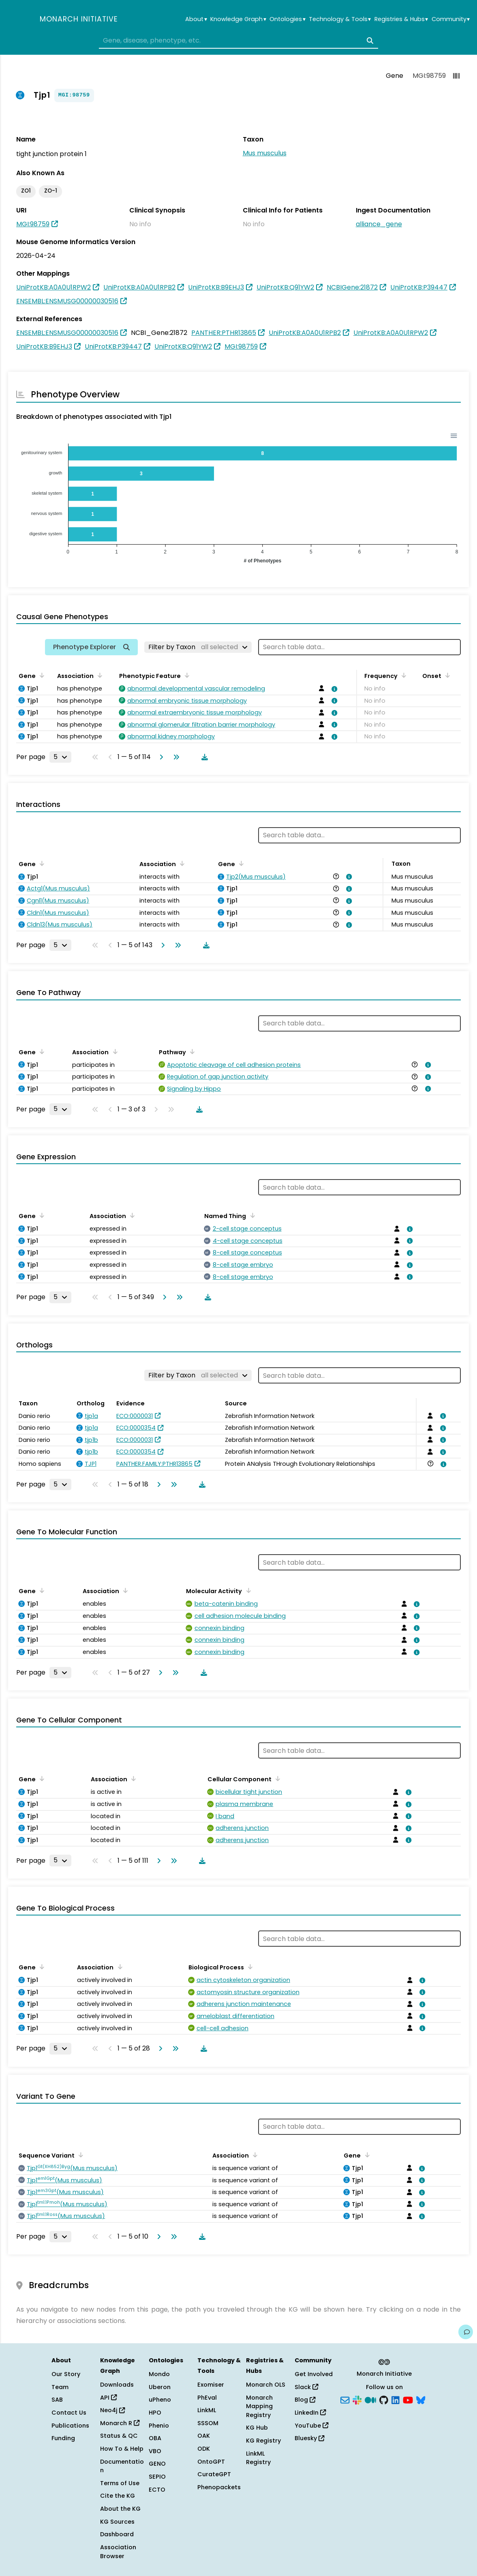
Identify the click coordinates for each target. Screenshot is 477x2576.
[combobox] (238, 40)
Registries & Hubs (401, 19)
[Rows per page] (60, 757)
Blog (305, 2400)
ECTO (157, 2490)
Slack (306, 2387)
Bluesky (309, 2438)
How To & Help (121, 2449)
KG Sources (117, 2522)
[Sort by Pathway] (191, 1051)
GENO (157, 2464)
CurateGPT (214, 2474)
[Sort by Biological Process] (249, 1967)
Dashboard (117, 2534)
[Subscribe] (344, 2399)
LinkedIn (310, 2413)
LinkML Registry (258, 2458)
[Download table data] (203, 757)
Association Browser (118, 2551)
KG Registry (263, 2441)
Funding (63, 2438)
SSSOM (207, 2423)
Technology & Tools (340, 19)
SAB (57, 2400)
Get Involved (314, 2374)
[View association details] (332, 689)
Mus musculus (265, 153)
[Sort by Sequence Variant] (79, 2155)
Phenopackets (219, 2487)
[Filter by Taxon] (198, 647)
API (108, 2398)
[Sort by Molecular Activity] (247, 1590)
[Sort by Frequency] (402, 675)
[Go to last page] (175, 757)
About (196, 19)
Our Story (65, 2374)
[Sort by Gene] (40, 675)
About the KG (120, 2509)
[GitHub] (383, 2399)
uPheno (160, 2400)
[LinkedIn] (395, 2399)
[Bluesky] (420, 2399)
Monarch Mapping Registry (259, 2406)
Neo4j (112, 2410)
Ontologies (287, 19)
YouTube (311, 2426)
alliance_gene (379, 224)
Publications (70, 2426)
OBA (155, 2438)
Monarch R (119, 2423)
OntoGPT (211, 2462)
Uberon (160, 2387)
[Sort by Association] (98, 675)
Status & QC (119, 2436)
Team (59, 2387)
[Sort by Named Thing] (251, 1215)
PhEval (207, 2398)
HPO (155, 2413)
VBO (155, 2451)
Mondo (159, 2374)
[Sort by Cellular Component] (276, 1778)
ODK (203, 2449)
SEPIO (157, 2477)
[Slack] (357, 2399)
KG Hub (257, 2428)
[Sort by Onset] (446, 675)
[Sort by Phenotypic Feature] (185, 675)
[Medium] (370, 2399)
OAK (203, 2436)
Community (451, 19)
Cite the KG (117, 2496)
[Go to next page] (160, 757)
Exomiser (210, 2385)
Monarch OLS (265, 2385)
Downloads (117, 2385)
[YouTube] (408, 2399)
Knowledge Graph (238, 19)
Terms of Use (119, 2483)
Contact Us (68, 2413)
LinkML (206, 2410)
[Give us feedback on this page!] (465, 2332)
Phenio (159, 2426)
